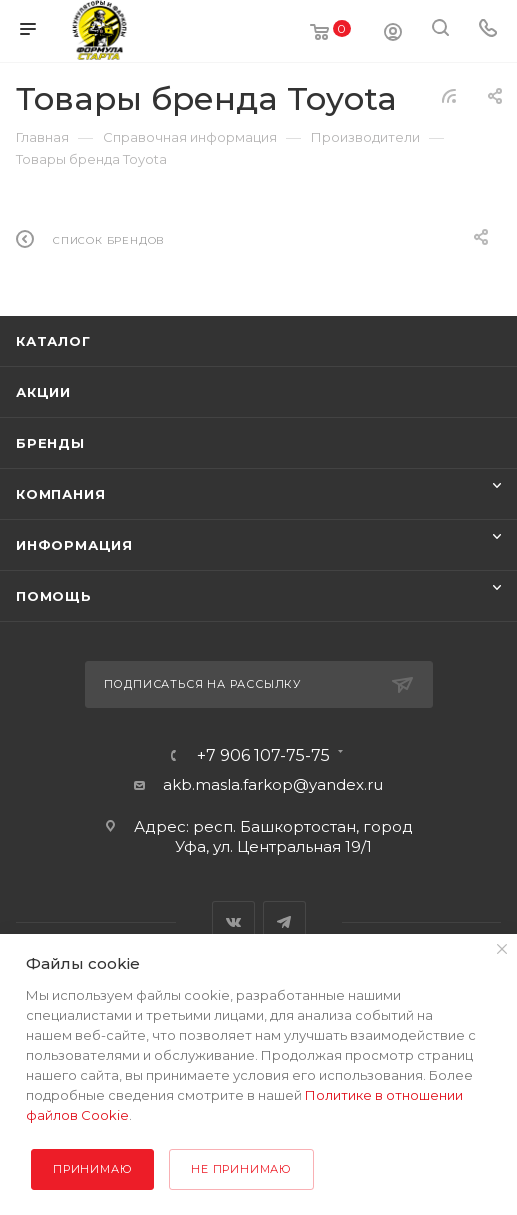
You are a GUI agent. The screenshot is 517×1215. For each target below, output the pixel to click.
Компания (60, 494)
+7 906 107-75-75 (263, 756)
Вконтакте (233, 922)
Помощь (54, 596)
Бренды (50, 443)
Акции (43, 392)
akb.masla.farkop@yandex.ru (273, 784)
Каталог (53, 341)
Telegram (284, 922)
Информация (74, 545)
